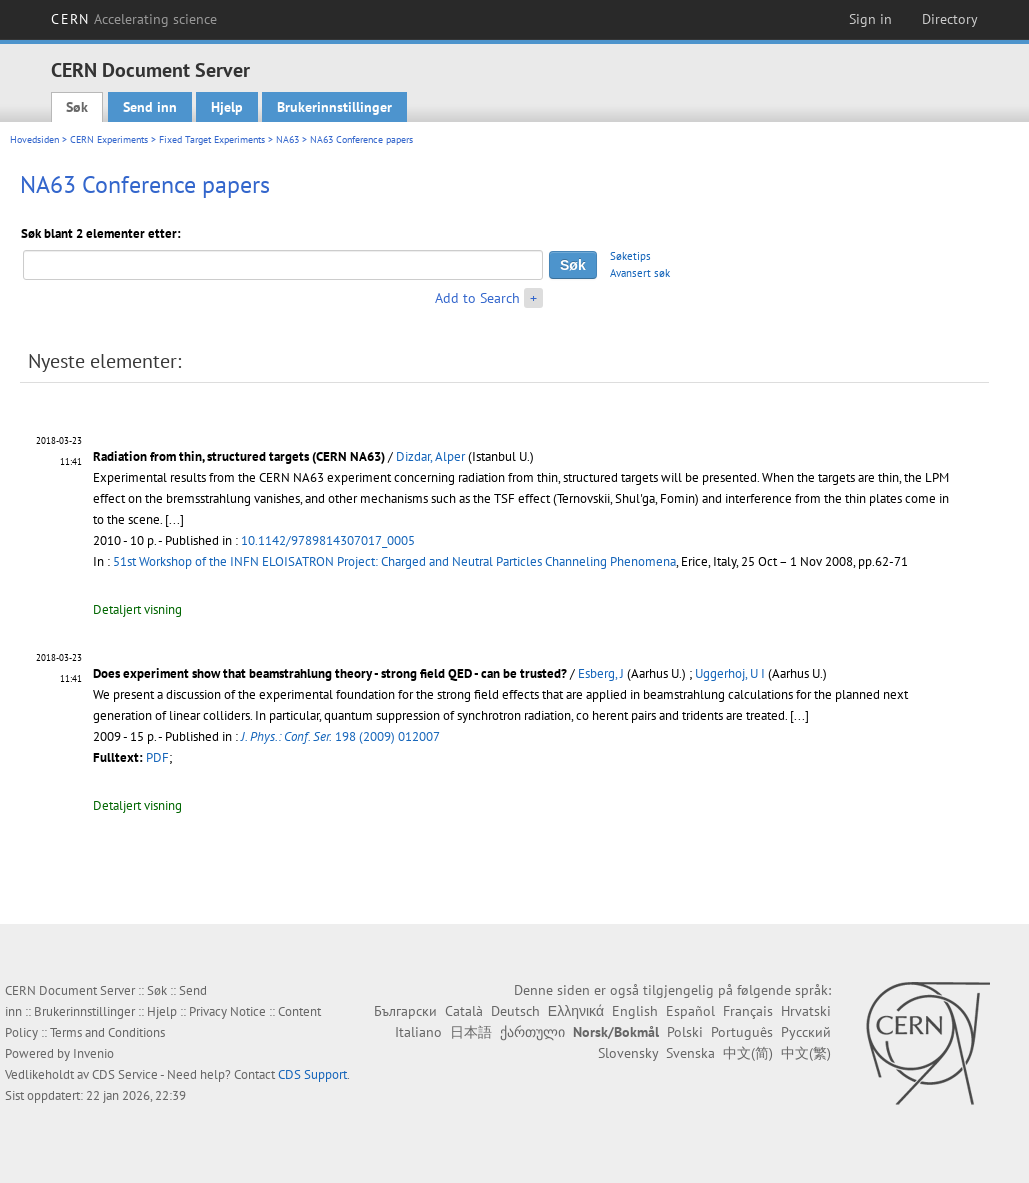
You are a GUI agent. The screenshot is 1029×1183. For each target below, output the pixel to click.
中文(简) (748, 1053)
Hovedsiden (34, 139)
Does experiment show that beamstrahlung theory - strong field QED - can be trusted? (330, 673)
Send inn (150, 107)
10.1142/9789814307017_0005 (328, 540)
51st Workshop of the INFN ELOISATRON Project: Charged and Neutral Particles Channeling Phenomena (394, 561)
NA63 (287, 139)
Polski (685, 1032)
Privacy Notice (227, 1011)
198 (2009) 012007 (340, 736)
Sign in (870, 19)
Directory (950, 19)
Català (464, 1011)
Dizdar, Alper (430, 456)
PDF (157, 757)
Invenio (93, 1053)
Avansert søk (640, 273)
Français (748, 1011)
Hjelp (227, 107)
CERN (134, 19)
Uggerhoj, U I (730, 673)
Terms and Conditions (107, 1032)
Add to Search (477, 298)
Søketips (630, 256)
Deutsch (515, 1011)
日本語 (471, 1032)
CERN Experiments (109, 139)
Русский (806, 1032)
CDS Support (312, 1074)
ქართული (532, 1032)
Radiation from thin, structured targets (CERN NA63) (239, 456)
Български (405, 1011)
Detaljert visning (137, 609)
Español (690, 1011)
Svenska (690, 1053)
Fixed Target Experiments (212, 139)
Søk (77, 107)
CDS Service (125, 1074)
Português (742, 1032)
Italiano (418, 1032)
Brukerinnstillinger (334, 107)
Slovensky (628, 1053)
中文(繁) (806, 1053)
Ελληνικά (576, 1011)
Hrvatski (806, 1011)
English (635, 1011)
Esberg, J (601, 673)
